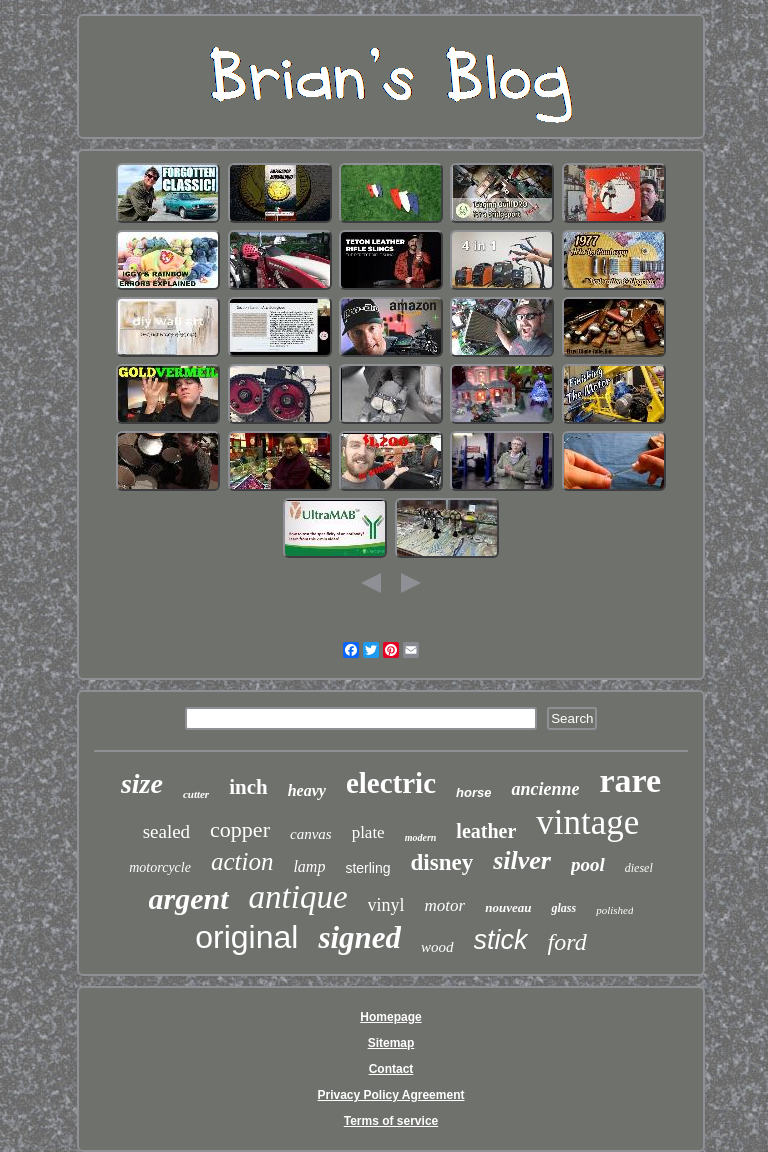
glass (563, 908)
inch (248, 787)
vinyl (386, 905)
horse (473, 792)
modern (421, 837)
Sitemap (391, 1043)
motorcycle (160, 867)
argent (189, 898)
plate (368, 832)
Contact (391, 1069)
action (242, 861)
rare (630, 780)
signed (359, 937)
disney (442, 862)
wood (437, 947)
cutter (196, 794)
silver (522, 860)
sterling (367, 868)
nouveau (508, 907)
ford (567, 942)
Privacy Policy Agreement (391, 1095)
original (246, 937)
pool (588, 864)
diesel (639, 868)
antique (298, 897)
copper (240, 829)
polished (614, 910)
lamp (309, 866)
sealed (166, 831)
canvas (311, 834)
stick (501, 940)
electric (391, 783)
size (142, 783)
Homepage (390, 1017)
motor (445, 905)
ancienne (545, 789)
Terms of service (391, 1121)
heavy (307, 790)
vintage (587, 822)
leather (486, 831)
